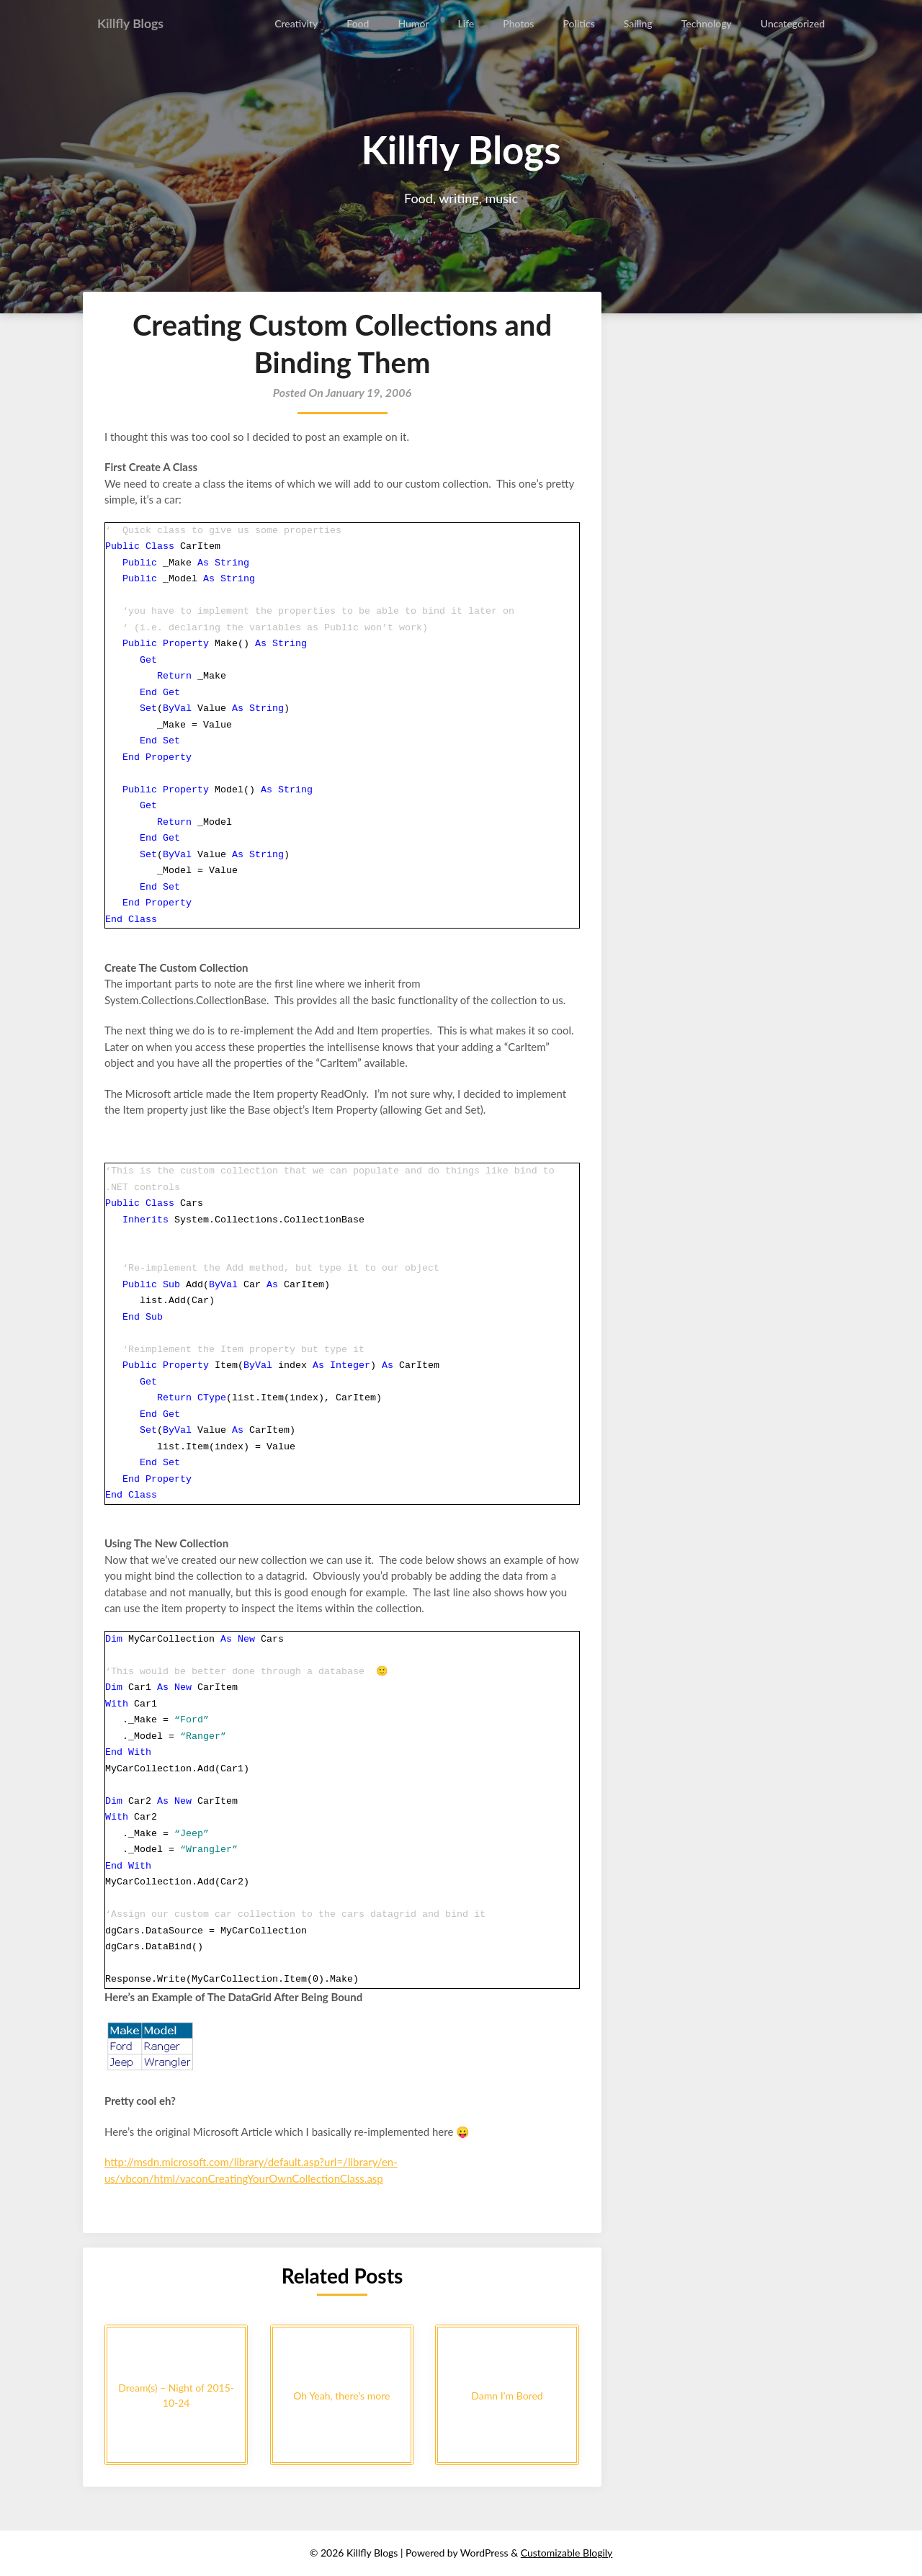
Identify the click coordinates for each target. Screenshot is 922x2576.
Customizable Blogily (567, 2552)
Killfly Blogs (135, 23)
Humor (414, 23)
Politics (580, 23)
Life (467, 23)
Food (359, 23)
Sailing (639, 23)
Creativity (297, 23)
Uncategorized (793, 23)
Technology (706, 23)
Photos (519, 23)
